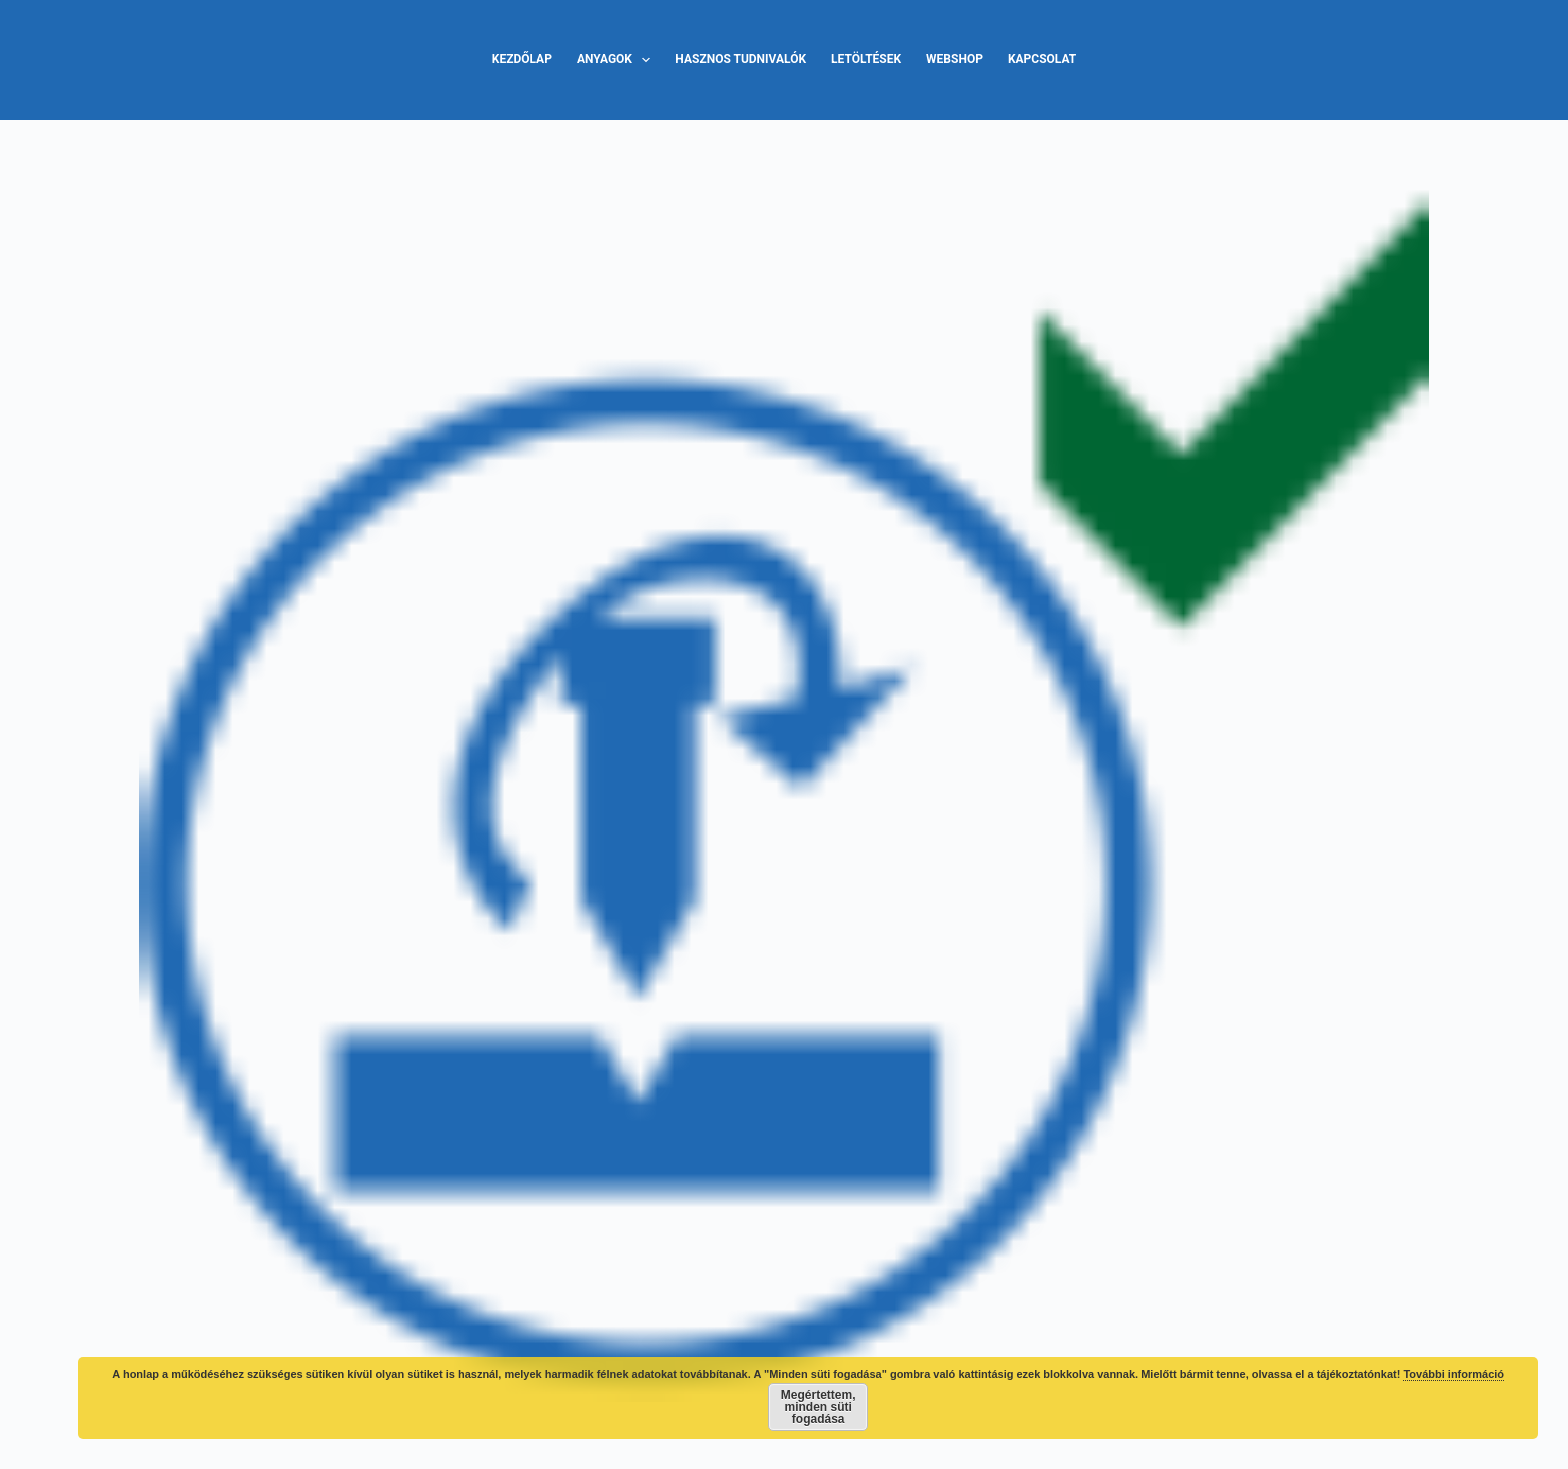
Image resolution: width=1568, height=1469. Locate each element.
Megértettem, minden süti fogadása (818, 1407)
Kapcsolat (1042, 59)
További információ (1453, 1374)
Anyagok (617, 60)
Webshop (954, 59)
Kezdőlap (522, 59)
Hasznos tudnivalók (740, 59)
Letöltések (866, 59)
